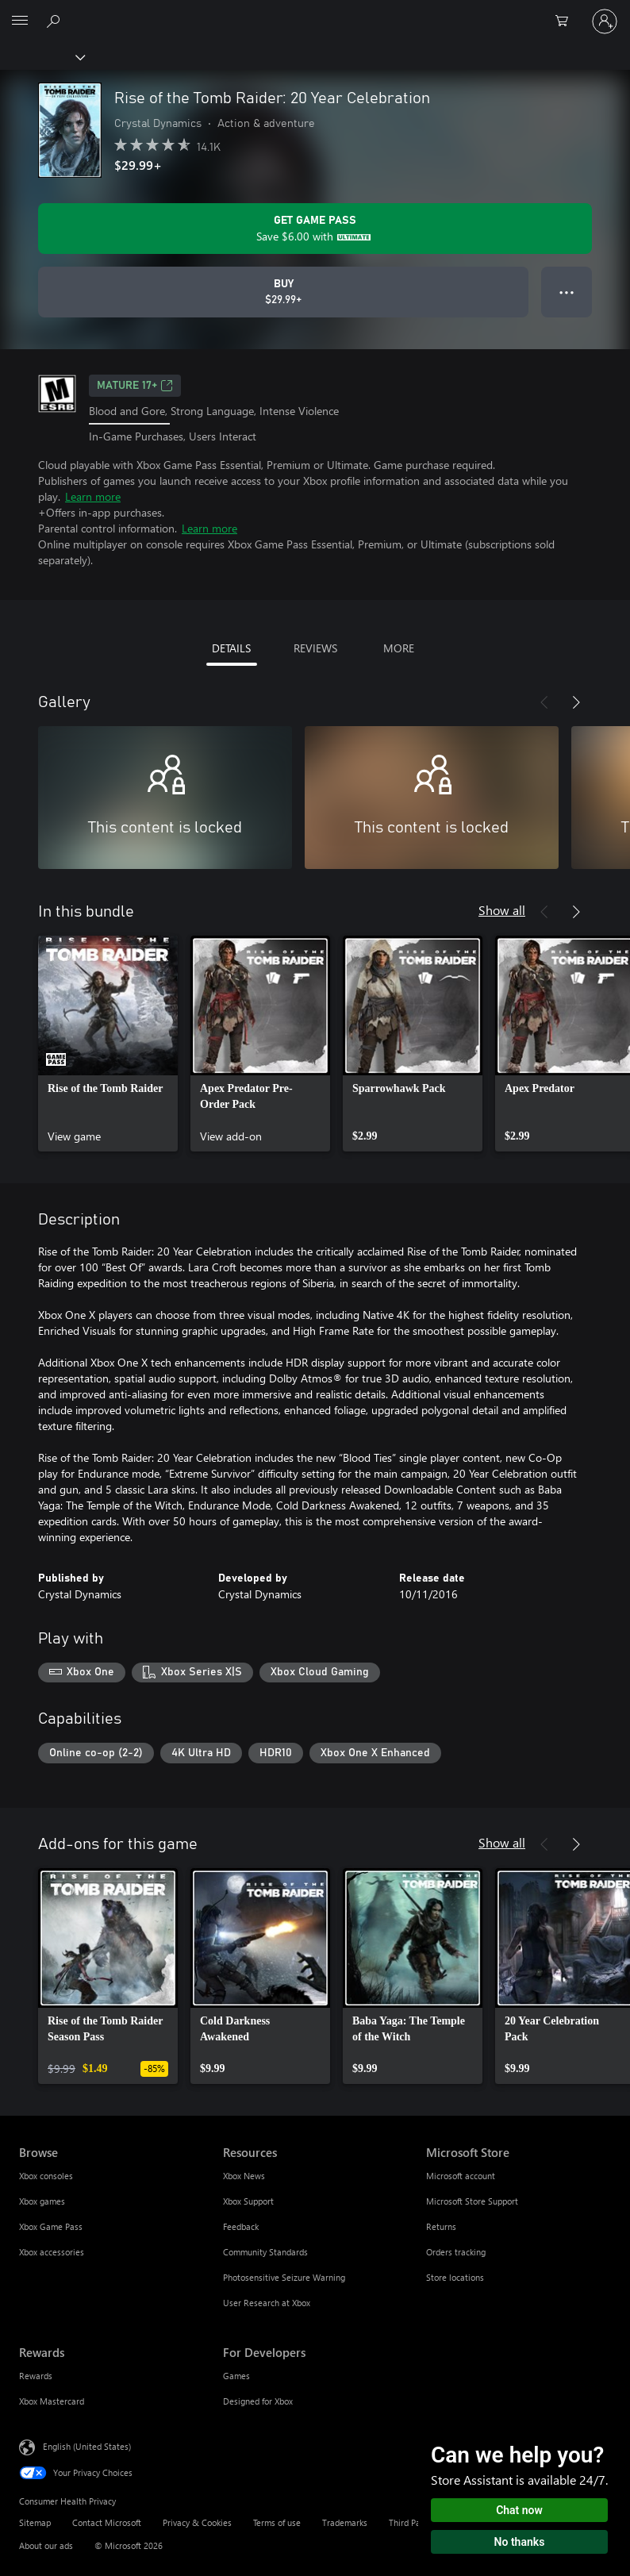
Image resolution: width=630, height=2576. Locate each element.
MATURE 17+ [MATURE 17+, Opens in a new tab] (135, 385)
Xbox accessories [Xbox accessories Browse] (51, 2252)
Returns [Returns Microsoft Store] (441, 2226)
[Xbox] (41, 56)
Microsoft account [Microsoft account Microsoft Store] (460, 2175)
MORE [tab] (398, 648)
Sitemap (35, 2522)
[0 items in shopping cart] (566, 21)
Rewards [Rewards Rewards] (35, 2375)
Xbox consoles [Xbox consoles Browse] (46, 2175)
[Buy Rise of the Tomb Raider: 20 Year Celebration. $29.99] (283, 292)
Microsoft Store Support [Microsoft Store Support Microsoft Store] (472, 2201)
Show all (501, 910)
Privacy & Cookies (197, 2522)
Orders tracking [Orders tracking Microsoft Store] (456, 2252)
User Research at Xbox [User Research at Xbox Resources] (266, 2302)
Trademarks (344, 2522)
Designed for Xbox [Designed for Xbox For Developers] (258, 2401)
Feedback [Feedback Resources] (241, 2226)
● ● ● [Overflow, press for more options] (566, 291)
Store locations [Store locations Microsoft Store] (455, 2277)
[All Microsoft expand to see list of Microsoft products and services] (20, 21)
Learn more (93, 496)
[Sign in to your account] (605, 21)
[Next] (576, 702)
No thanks (519, 2542)
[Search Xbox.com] (55, 20)
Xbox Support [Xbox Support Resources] (248, 2201)
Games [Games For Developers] (236, 2375)
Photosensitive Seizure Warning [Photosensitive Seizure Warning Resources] (284, 2277)
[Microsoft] (314, 11)
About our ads (46, 2545)
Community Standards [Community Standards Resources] (265, 2252)
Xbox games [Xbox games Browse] (42, 2201)
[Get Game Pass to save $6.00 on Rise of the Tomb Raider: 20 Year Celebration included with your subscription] (315, 228)
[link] (108, 1044)
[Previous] (544, 702)
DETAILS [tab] (231, 648)
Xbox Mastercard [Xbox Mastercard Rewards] (51, 2401)
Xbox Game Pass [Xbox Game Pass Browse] (51, 2226)
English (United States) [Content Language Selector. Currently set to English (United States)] (87, 2446)
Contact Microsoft (106, 2522)
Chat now (519, 2510)
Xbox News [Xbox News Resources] (244, 2175)
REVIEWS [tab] (315, 648)
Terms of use (277, 2522)
